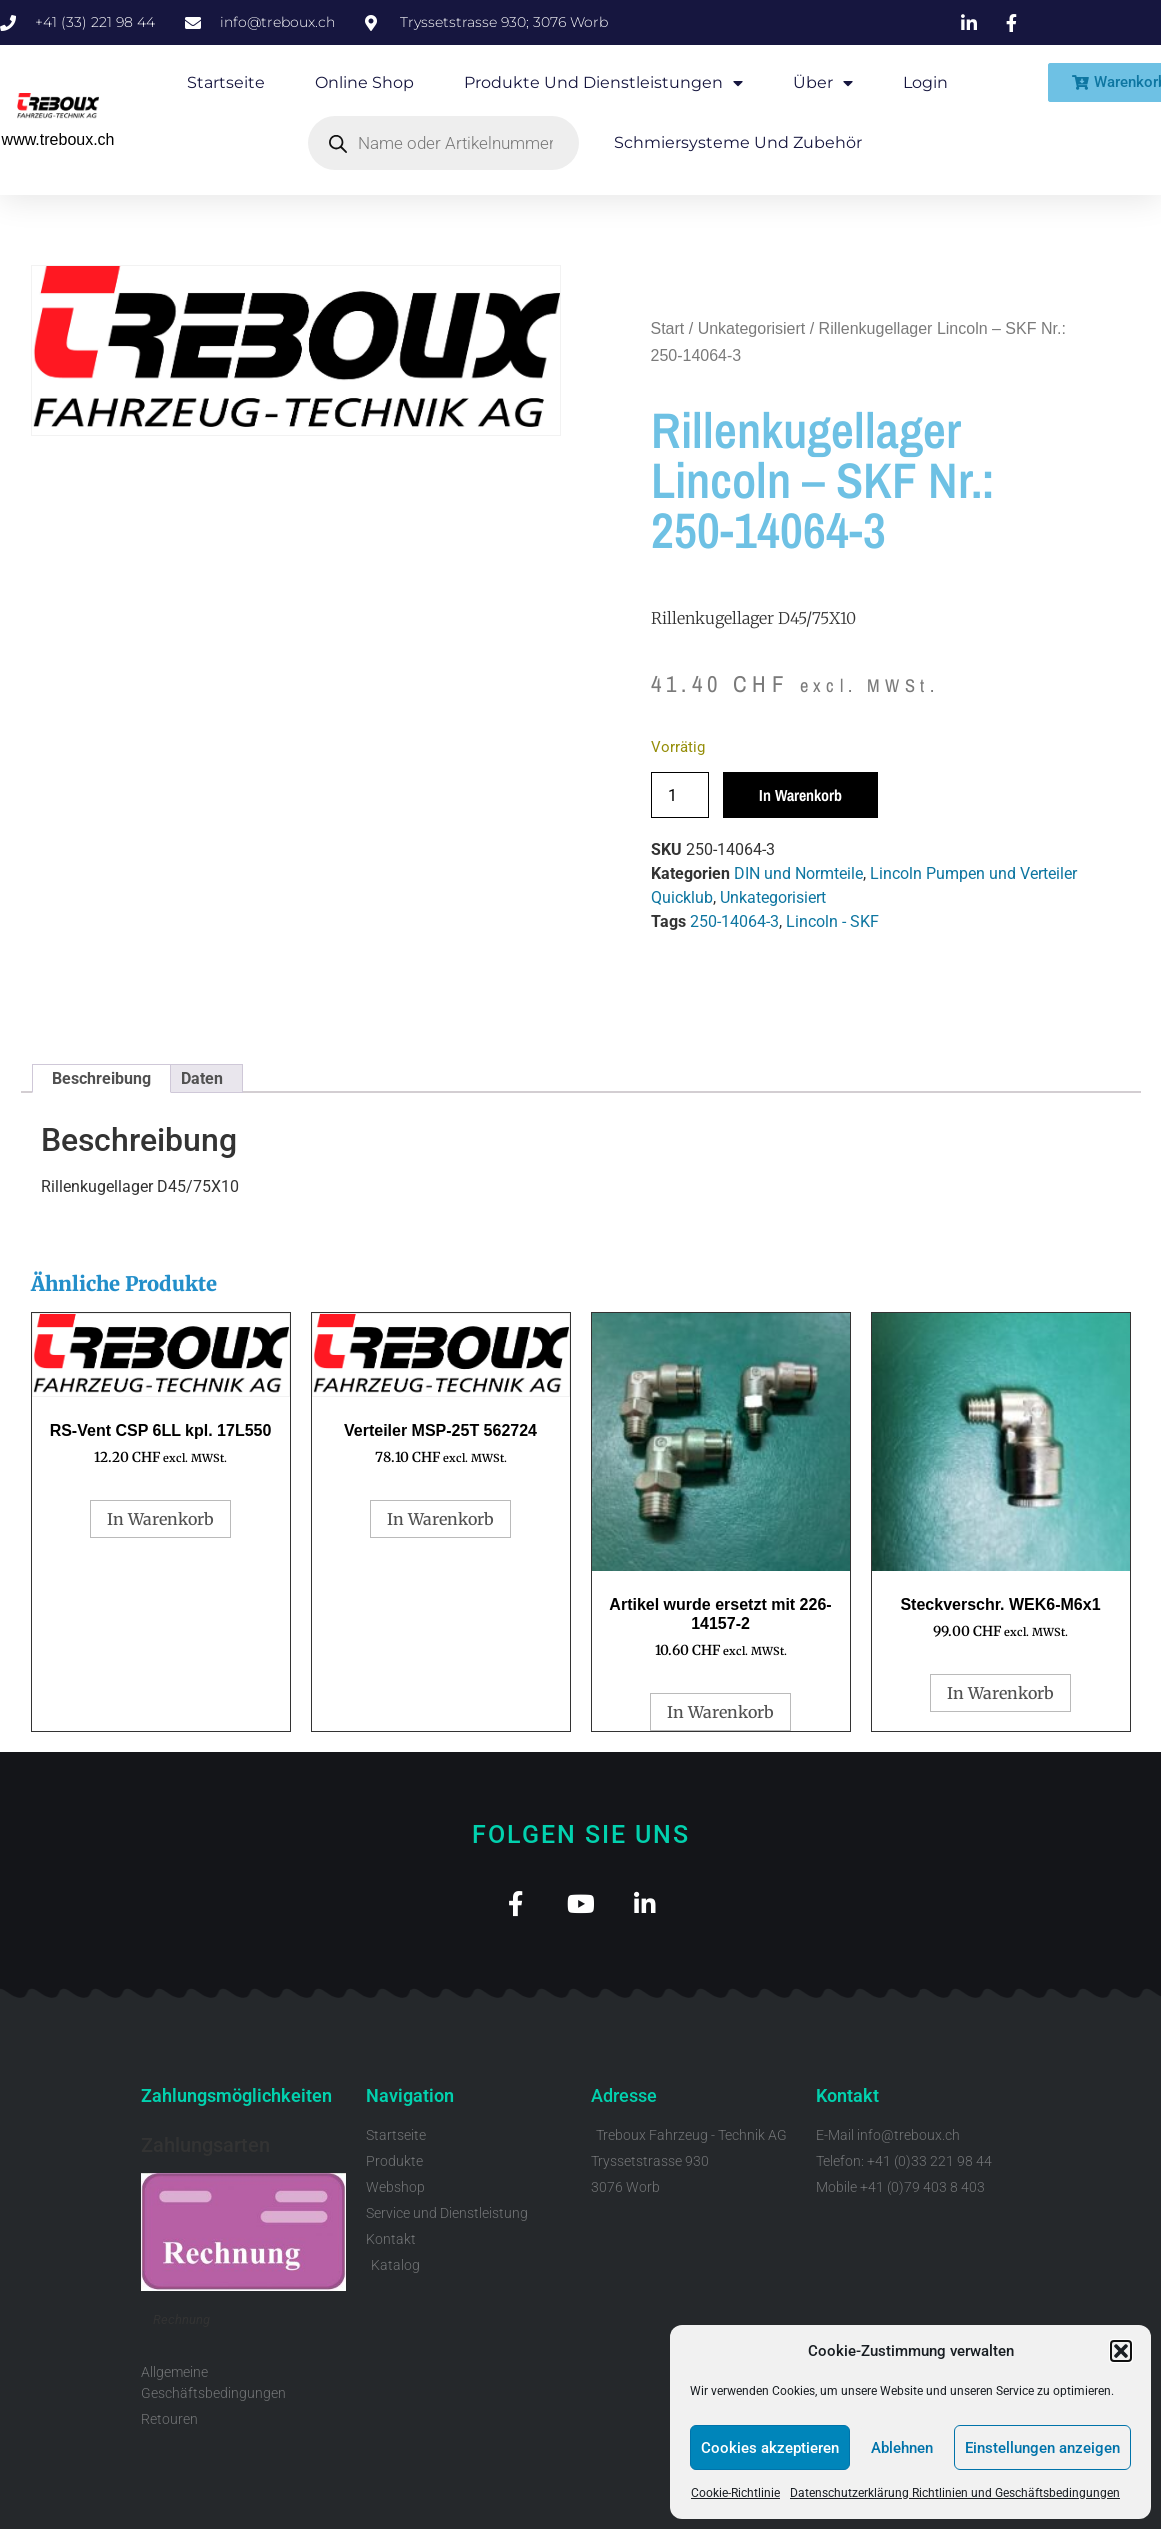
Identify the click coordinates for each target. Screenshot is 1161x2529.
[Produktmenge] (680, 795)
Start (668, 328)
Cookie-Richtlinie (735, 2493)
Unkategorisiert (752, 328)
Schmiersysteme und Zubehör (738, 142)
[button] (1121, 2351)
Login (925, 82)
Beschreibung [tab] (101, 1078)
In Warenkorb (800, 795)
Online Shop (364, 82)
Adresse (624, 2097)
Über (823, 83)
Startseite (226, 82)
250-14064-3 (734, 921)
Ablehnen (902, 2448)
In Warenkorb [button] (160, 1519)
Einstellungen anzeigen (1042, 2448)
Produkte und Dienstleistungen (603, 83)
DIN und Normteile (798, 873)
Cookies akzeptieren (770, 2448)
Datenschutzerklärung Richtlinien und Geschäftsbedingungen (955, 2493)
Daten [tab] (202, 1078)
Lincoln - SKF (832, 921)
